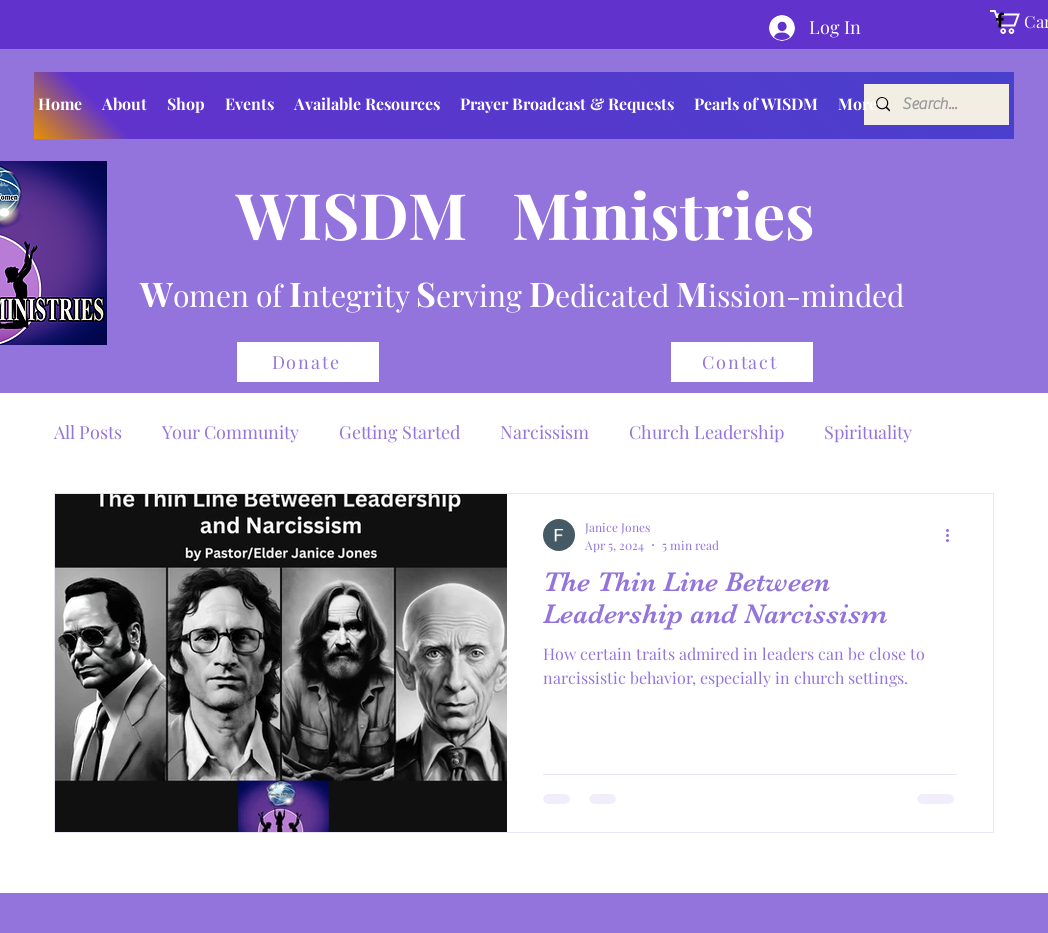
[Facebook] (1000, 20)
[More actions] (954, 535)
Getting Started (399, 432)
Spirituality (868, 432)
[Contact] (742, 362)
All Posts (88, 432)
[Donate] (308, 362)
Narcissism (544, 432)
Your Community (230, 432)
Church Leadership (706, 432)
